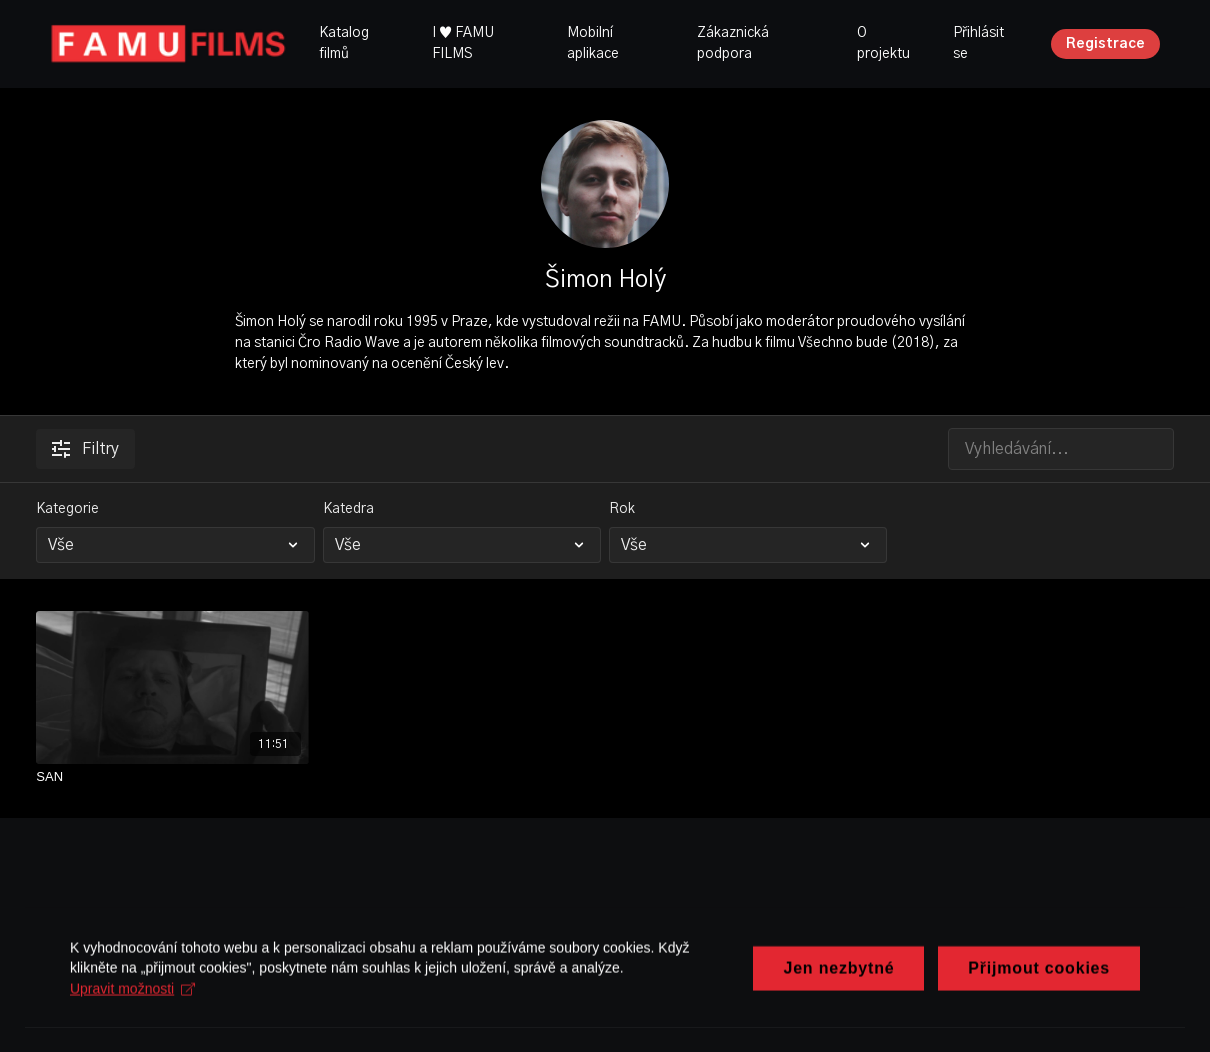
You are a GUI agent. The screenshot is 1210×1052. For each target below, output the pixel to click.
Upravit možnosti (132, 1013)
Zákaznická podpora (733, 43)
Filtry (85, 449)
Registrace (1105, 44)
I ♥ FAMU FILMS (463, 43)
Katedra (348, 509)
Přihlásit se (978, 43)
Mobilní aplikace (593, 43)
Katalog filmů (344, 43)
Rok (622, 509)
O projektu (883, 43)
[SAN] (172, 777)
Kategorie (67, 509)
